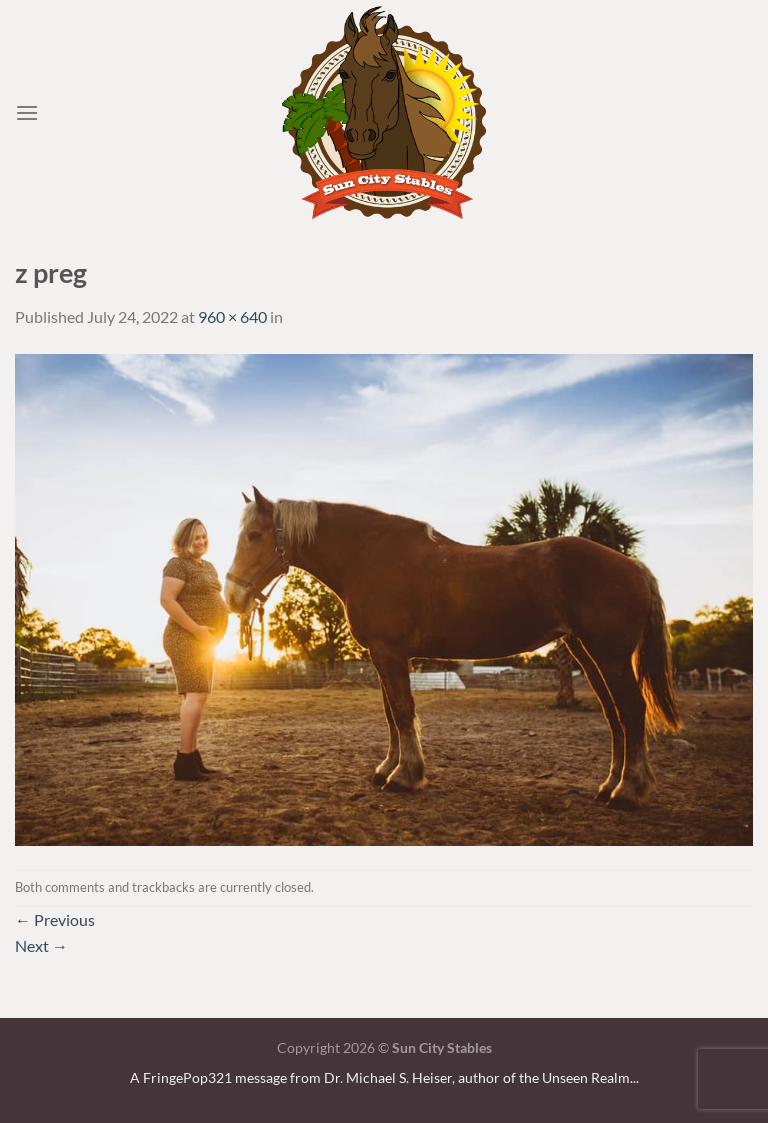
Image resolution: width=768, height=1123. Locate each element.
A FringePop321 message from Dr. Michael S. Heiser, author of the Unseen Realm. (381, 1077)
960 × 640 (232, 316)
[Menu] (27, 112)
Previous (55, 919)
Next (41, 945)
